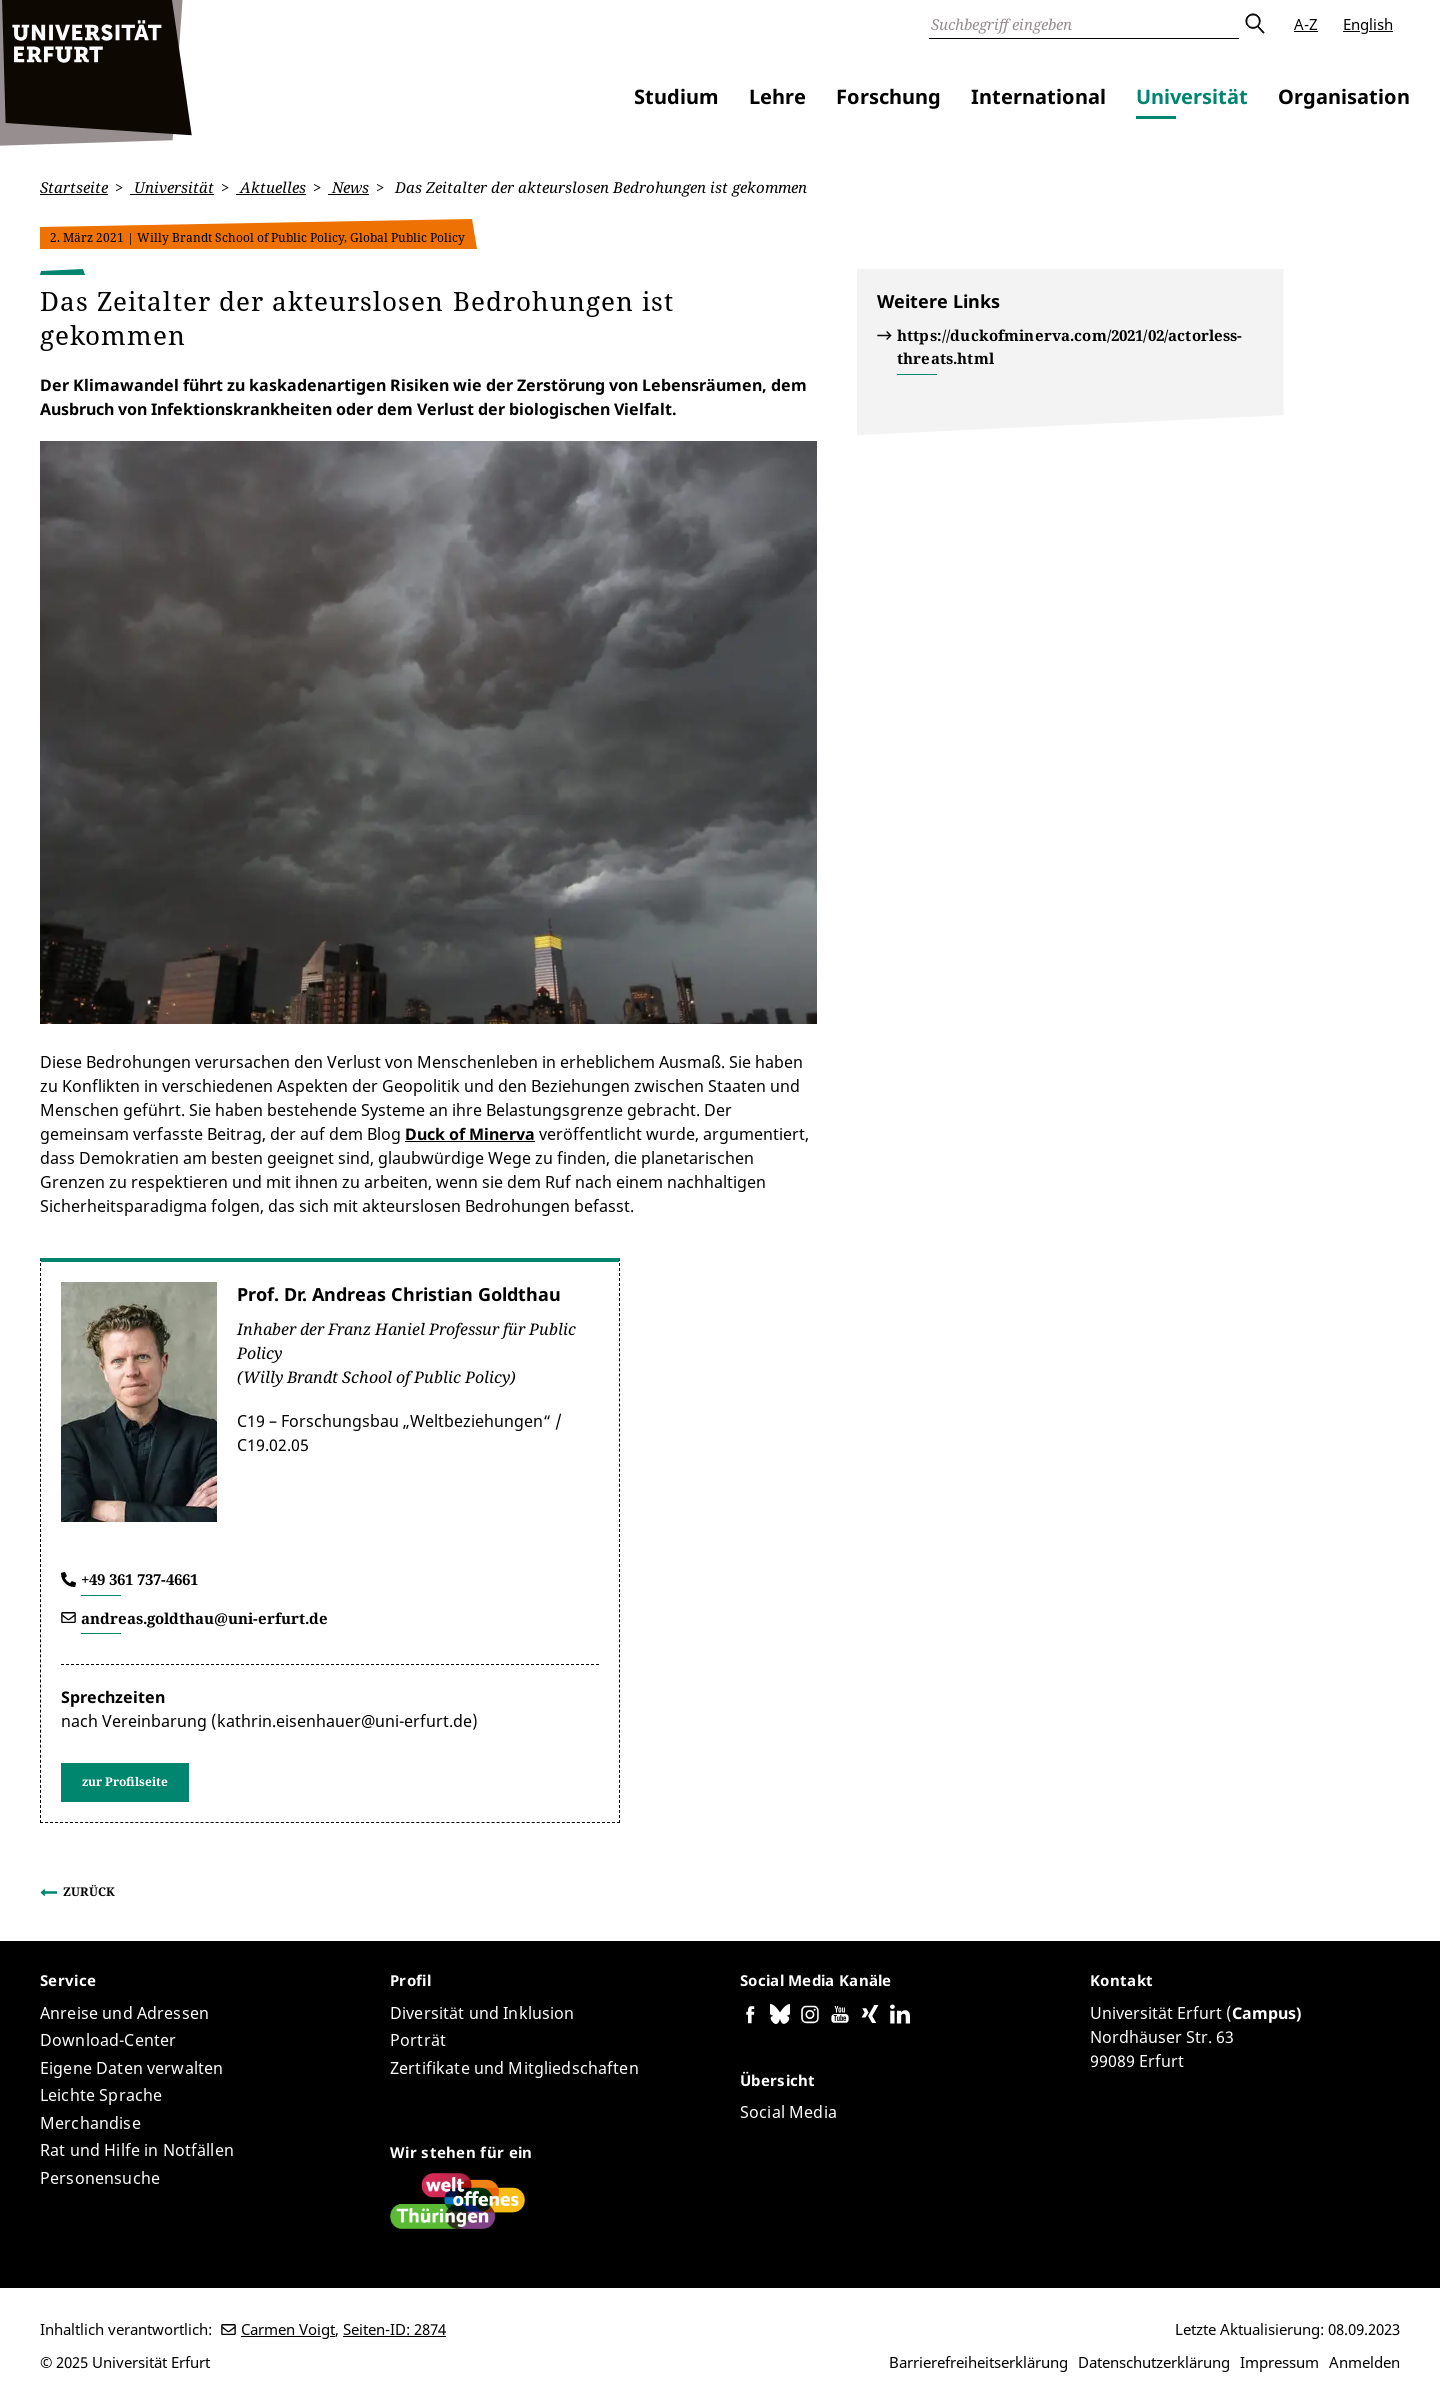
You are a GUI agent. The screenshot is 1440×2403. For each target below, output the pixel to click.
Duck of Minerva (470, 1134)
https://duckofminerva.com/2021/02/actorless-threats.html (1070, 346)
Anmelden (1364, 2362)
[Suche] (1084, 24)
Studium (676, 96)
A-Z (1306, 24)
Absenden (1254, 24)
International (1038, 96)
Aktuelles (271, 187)
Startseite (74, 187)
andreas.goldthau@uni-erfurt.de (204, 1617)
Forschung (888, 96)
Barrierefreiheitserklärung (978, 2362)
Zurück (89, 1891)
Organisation (1344, 96)
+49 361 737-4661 (139, 1579)
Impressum (1279, 2362)
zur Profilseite (125, 1781)
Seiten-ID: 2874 (394, 2329)
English (1368, 24)
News (348, 187)
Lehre (777, 96)
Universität (1192, 96)
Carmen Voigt (288, 2329)
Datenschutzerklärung (1154, 2362)
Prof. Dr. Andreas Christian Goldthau (399, 1294)
